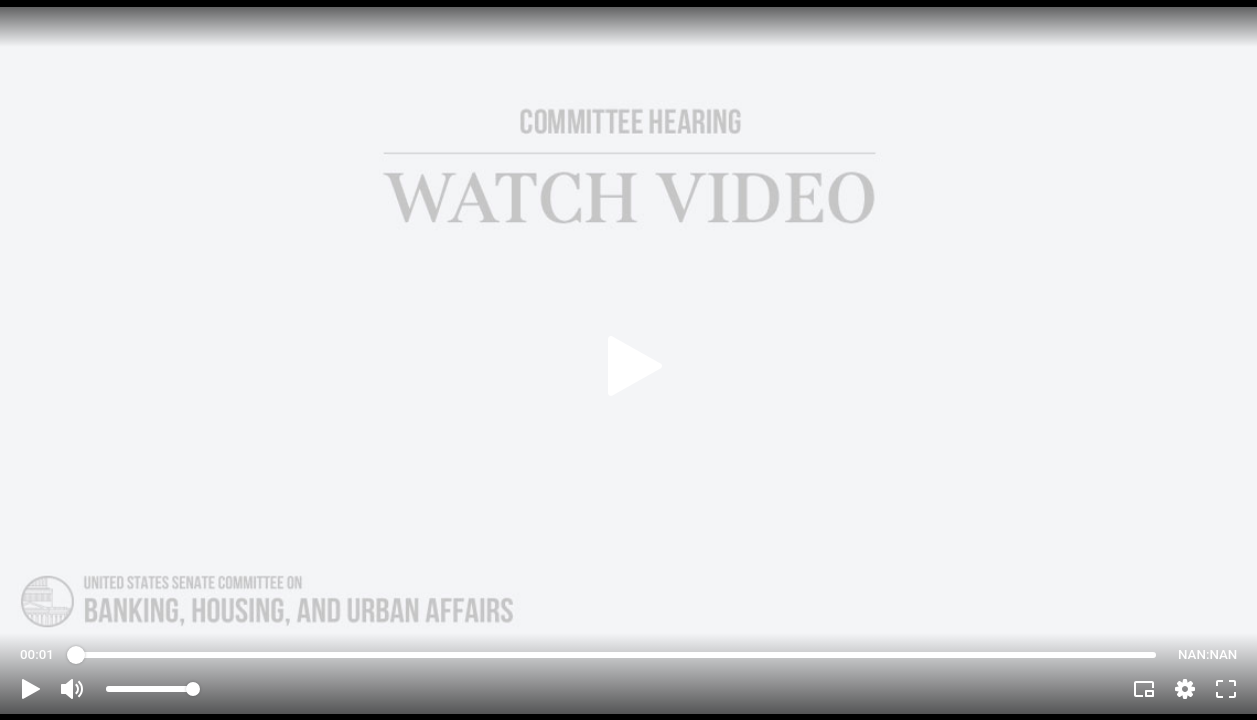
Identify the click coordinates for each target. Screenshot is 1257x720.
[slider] (616, 655)
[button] (31, 689)
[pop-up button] (1185, 689)
